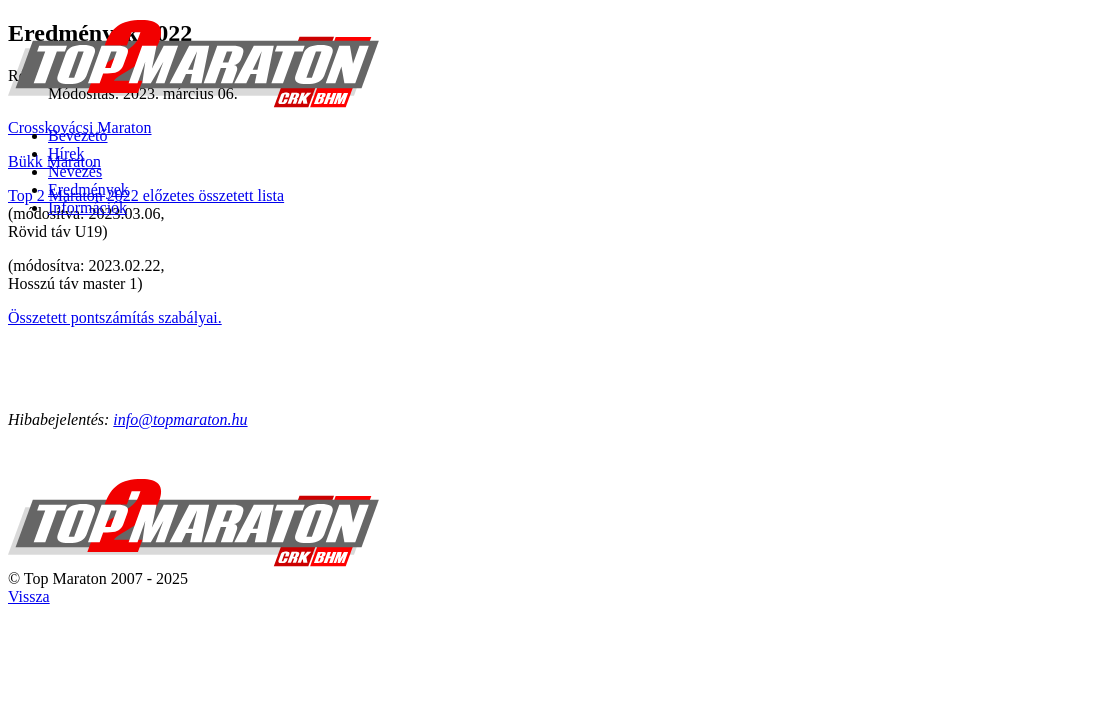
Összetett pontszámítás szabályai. (115, 317)
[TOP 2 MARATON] (193, 101)
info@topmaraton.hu (180, 419)
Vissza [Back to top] (29, 596)
